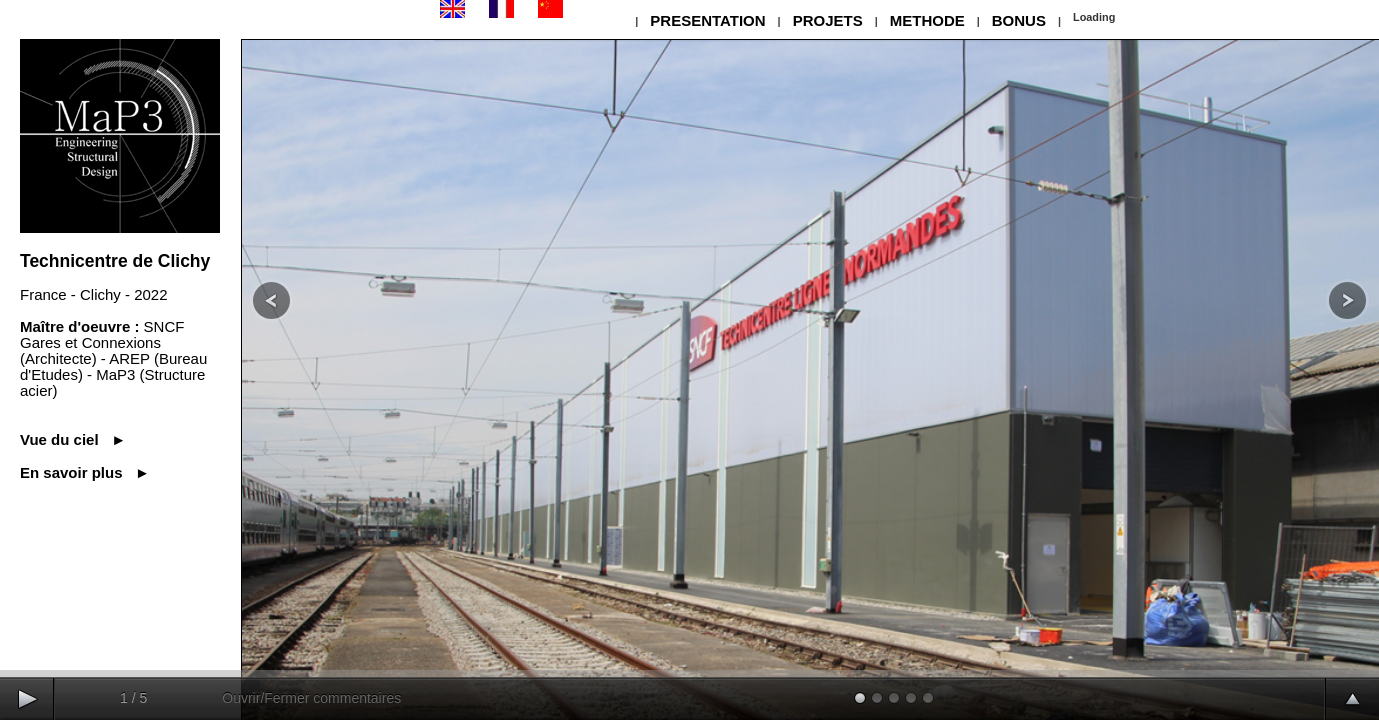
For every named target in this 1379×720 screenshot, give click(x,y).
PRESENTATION (707, 20)
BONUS (1019, 20)
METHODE (927, 20)
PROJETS (828, 20)
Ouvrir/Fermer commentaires (311, 698)
